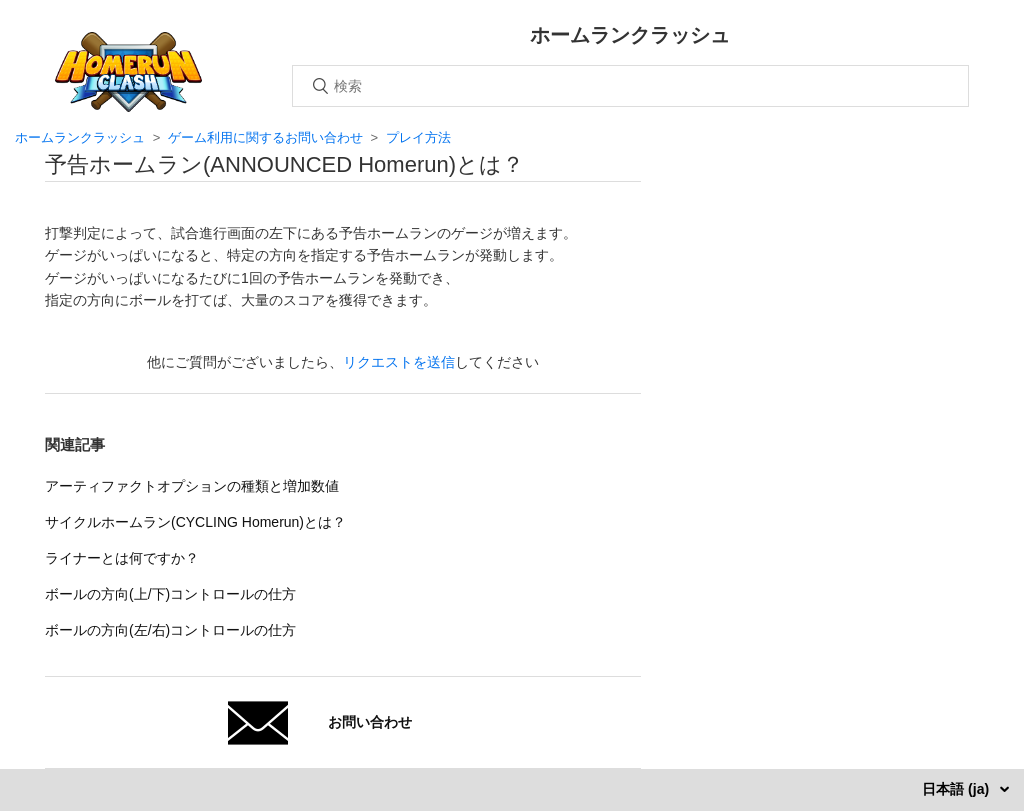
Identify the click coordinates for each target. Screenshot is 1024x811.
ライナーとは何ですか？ (122, 558)
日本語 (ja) (957, 789)
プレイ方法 (418, 137)
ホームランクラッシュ (80, 137)
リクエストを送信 (399, 362)
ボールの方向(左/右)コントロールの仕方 (170, 630)
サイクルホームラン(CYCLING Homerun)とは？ (195, 522)
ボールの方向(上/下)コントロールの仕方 (170, 594)
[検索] (630, 86)
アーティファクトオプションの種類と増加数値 (192, 486)
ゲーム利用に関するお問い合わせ (265, 137)
